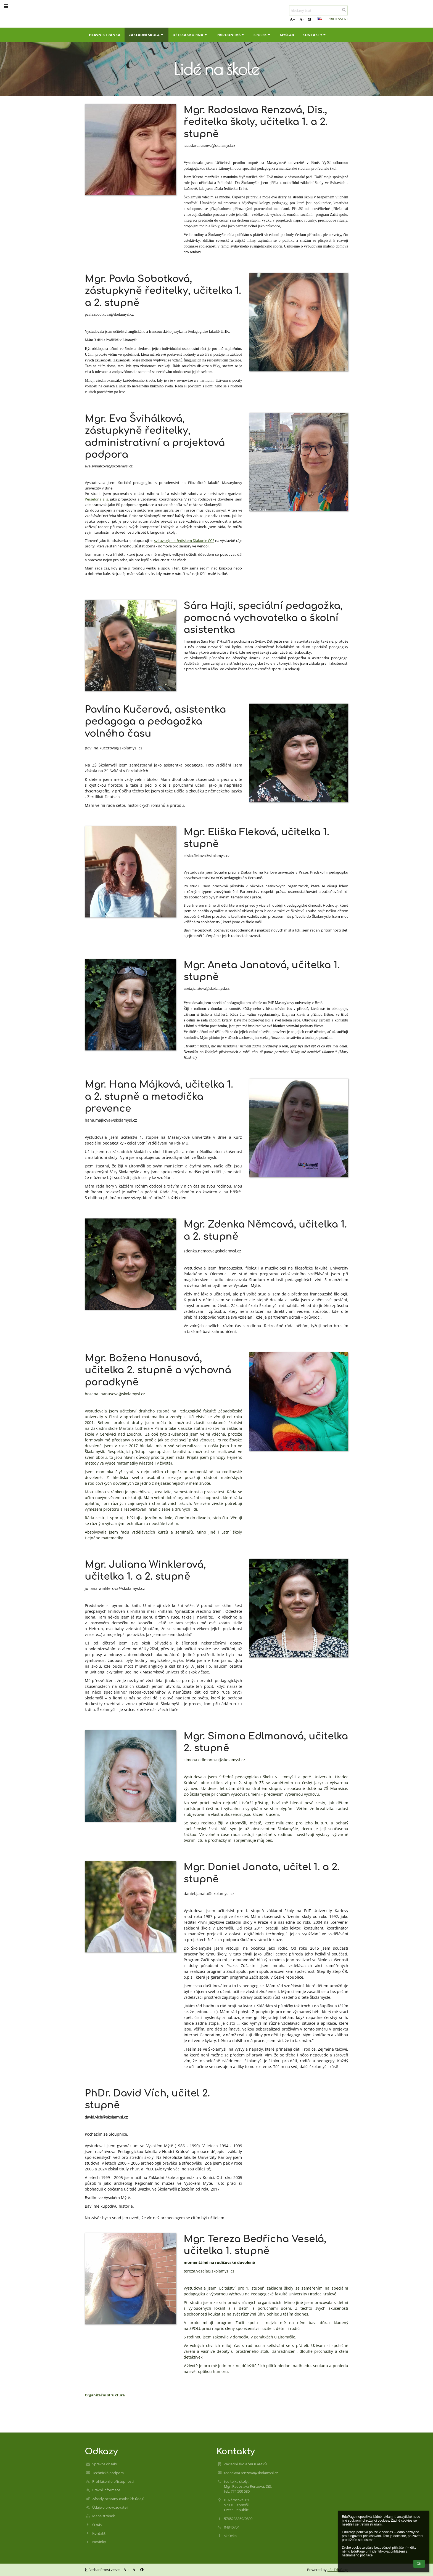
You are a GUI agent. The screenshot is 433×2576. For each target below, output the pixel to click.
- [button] (301, 19)
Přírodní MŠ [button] (230, 34)
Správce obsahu (105, 2463)
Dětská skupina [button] (190, 34)
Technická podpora (108, 2472)
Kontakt (98, 2533)
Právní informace (106, 2489)
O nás (97, 2524)
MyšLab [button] (287, 34)
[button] (320, 18)
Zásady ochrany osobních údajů (118, 2498)
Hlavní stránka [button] (104, 34)
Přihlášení (338, 18)
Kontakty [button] (314, 34)
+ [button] (292, 19)
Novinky (99, 2541)
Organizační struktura (105, 2395)
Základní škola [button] (146, 34)
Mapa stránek (103, 2515)
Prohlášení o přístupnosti (113, 2481)
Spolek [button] (262, 34)
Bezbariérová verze (102, 2569)
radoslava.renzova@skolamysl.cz (251, 2472)
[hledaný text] (318, 10)
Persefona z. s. (97, 499)
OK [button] (419, 2564)
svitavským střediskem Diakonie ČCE (184, 540)
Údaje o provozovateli (110, 2507)
